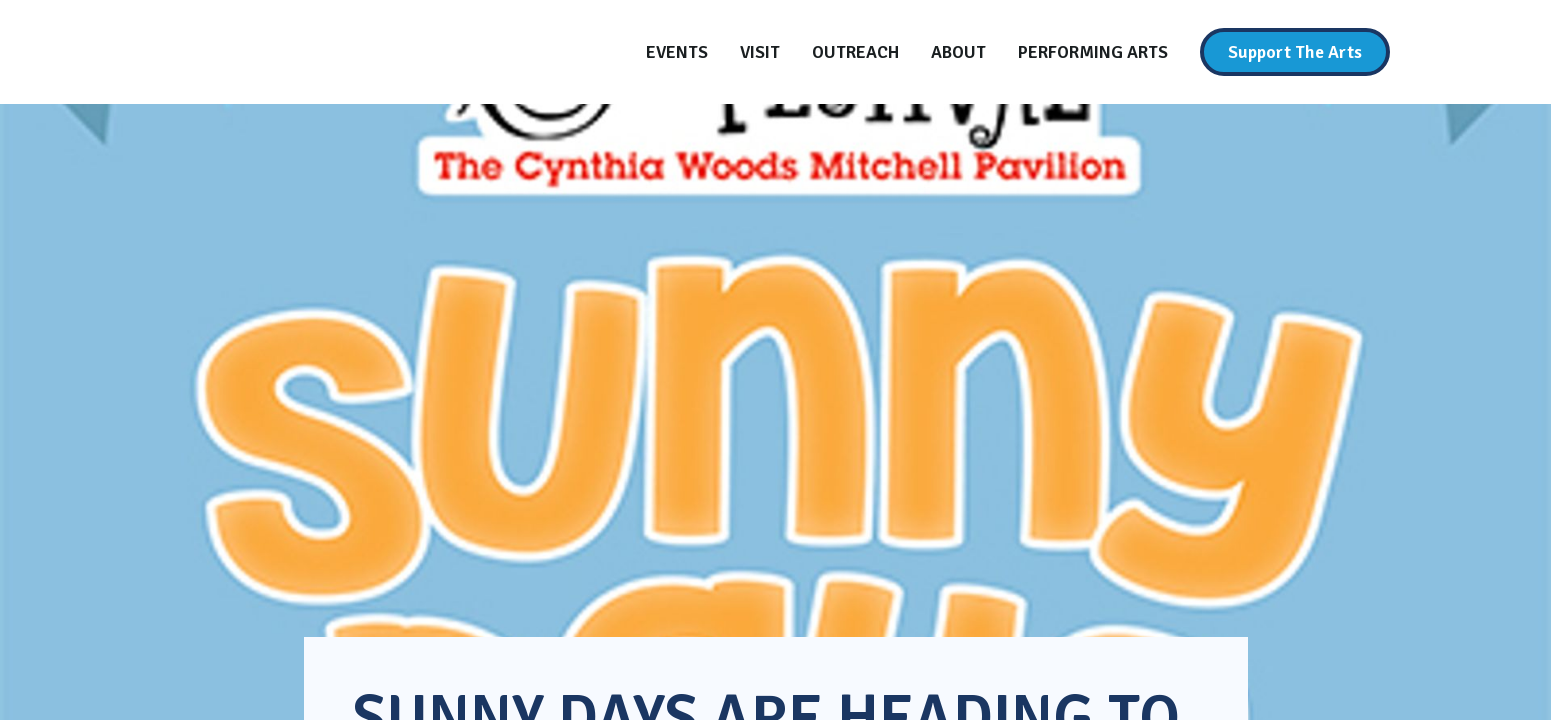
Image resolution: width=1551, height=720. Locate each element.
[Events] (677, 52)
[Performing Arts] (1093, 52)
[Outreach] (855, 52)
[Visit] (760, 52)
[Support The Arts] (1295, 52)
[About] (958, 52)
